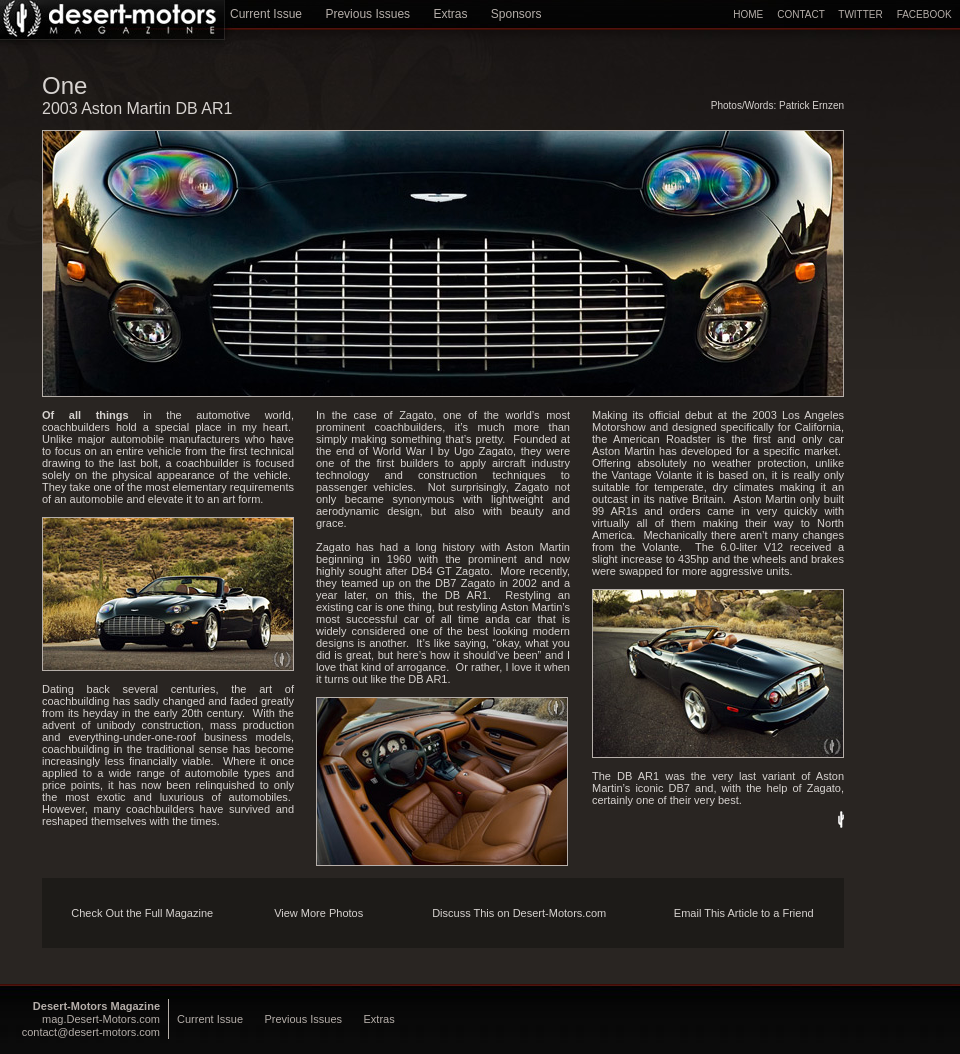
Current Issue (266, 14)
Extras (450, 14)
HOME (748, 14)
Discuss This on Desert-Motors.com (519, 913)
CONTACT (800, 14)
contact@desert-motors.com (91, 1032)
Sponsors (516, 14)
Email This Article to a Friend (744, 913)
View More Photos (318, 913)
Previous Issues (367, 14)
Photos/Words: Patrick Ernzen (777, 105)
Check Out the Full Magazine (142, 913)
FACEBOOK (924, 14)
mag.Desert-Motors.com (101, 1019)
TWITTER (860, 14)
